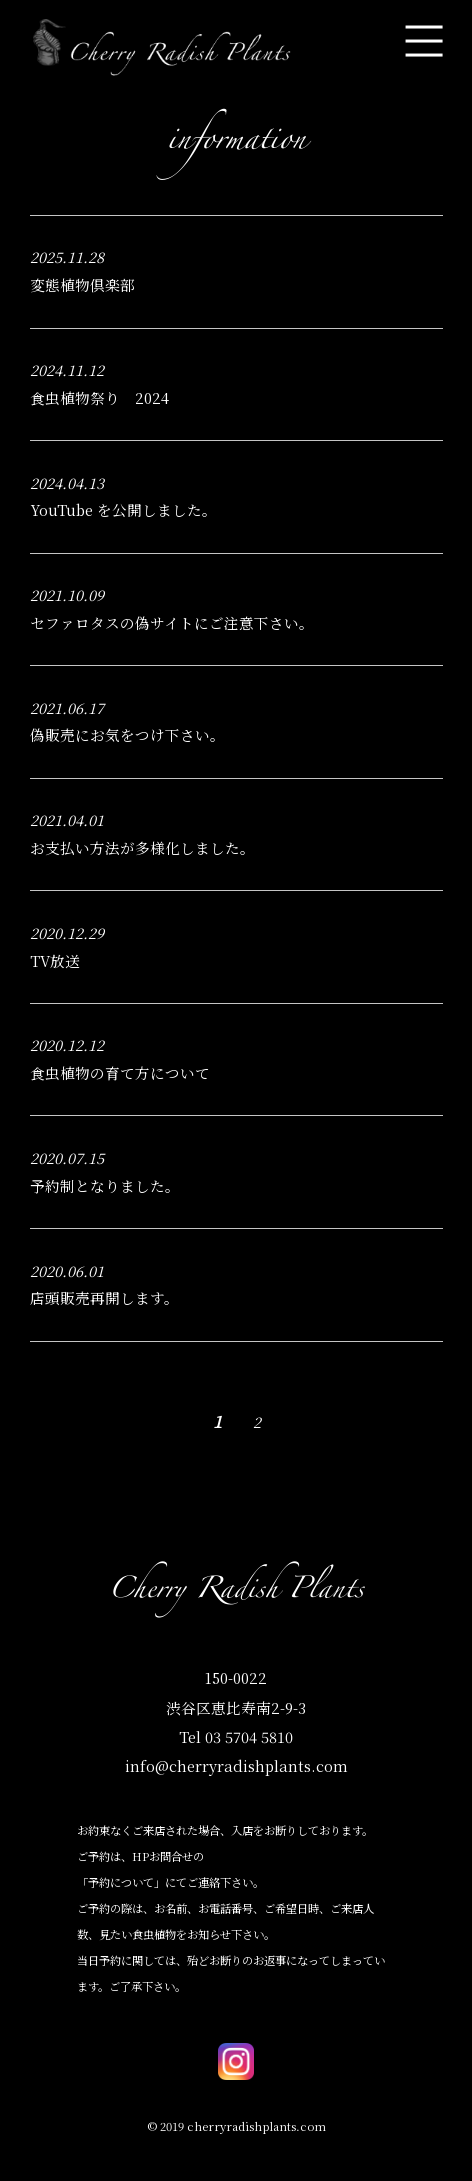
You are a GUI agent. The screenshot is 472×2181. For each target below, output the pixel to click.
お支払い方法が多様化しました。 (142, 847)
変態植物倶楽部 (82, 284)
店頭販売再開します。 (104, 1297)
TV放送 (55, 960)
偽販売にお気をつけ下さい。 (127, 734)
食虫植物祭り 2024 (107, 397)
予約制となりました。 (105, 1185)
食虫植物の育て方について (120, 1072)
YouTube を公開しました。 (123, 509)
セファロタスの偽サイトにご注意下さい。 (172, 622)
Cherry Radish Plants (236, 1593)
